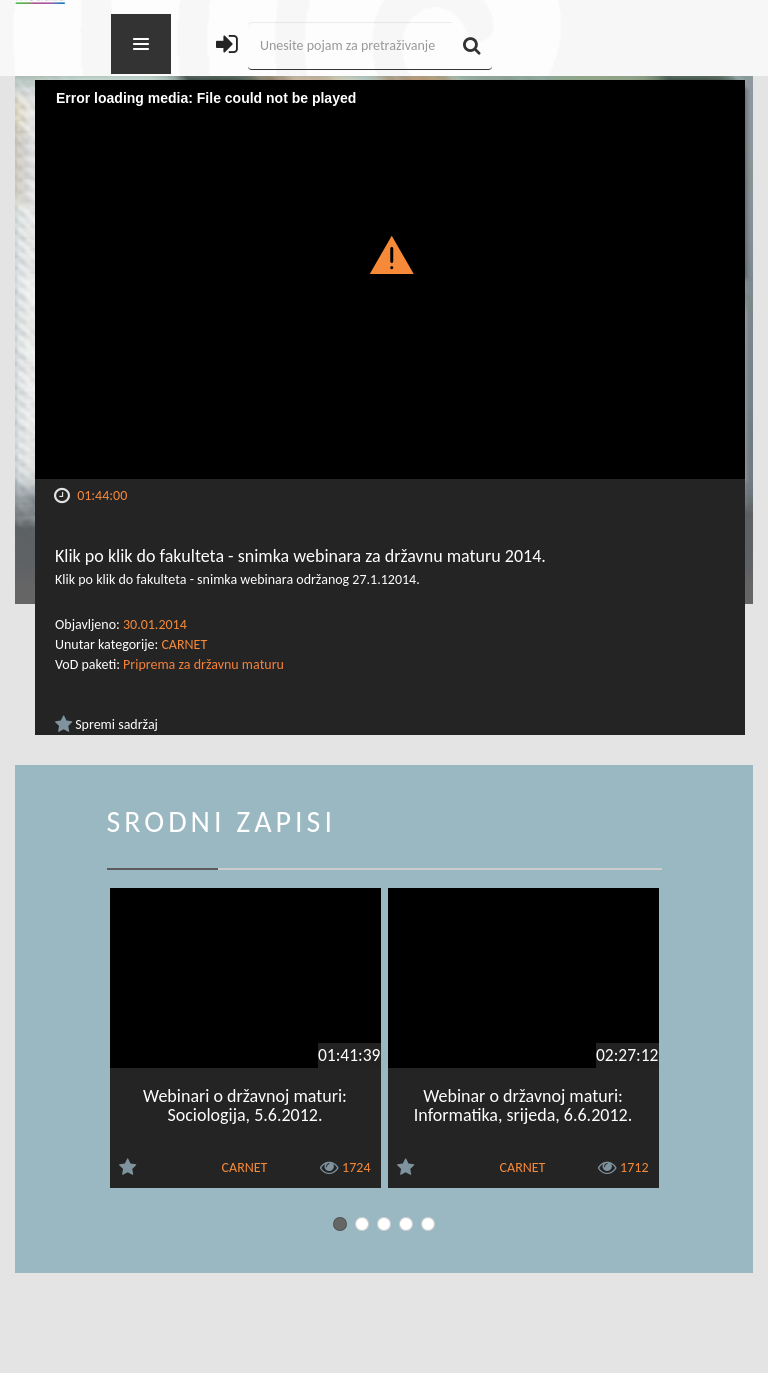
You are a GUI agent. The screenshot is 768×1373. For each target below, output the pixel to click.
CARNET (184, 644)
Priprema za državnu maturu (203, 664)
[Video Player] (390, 279)
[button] (390, 254)
